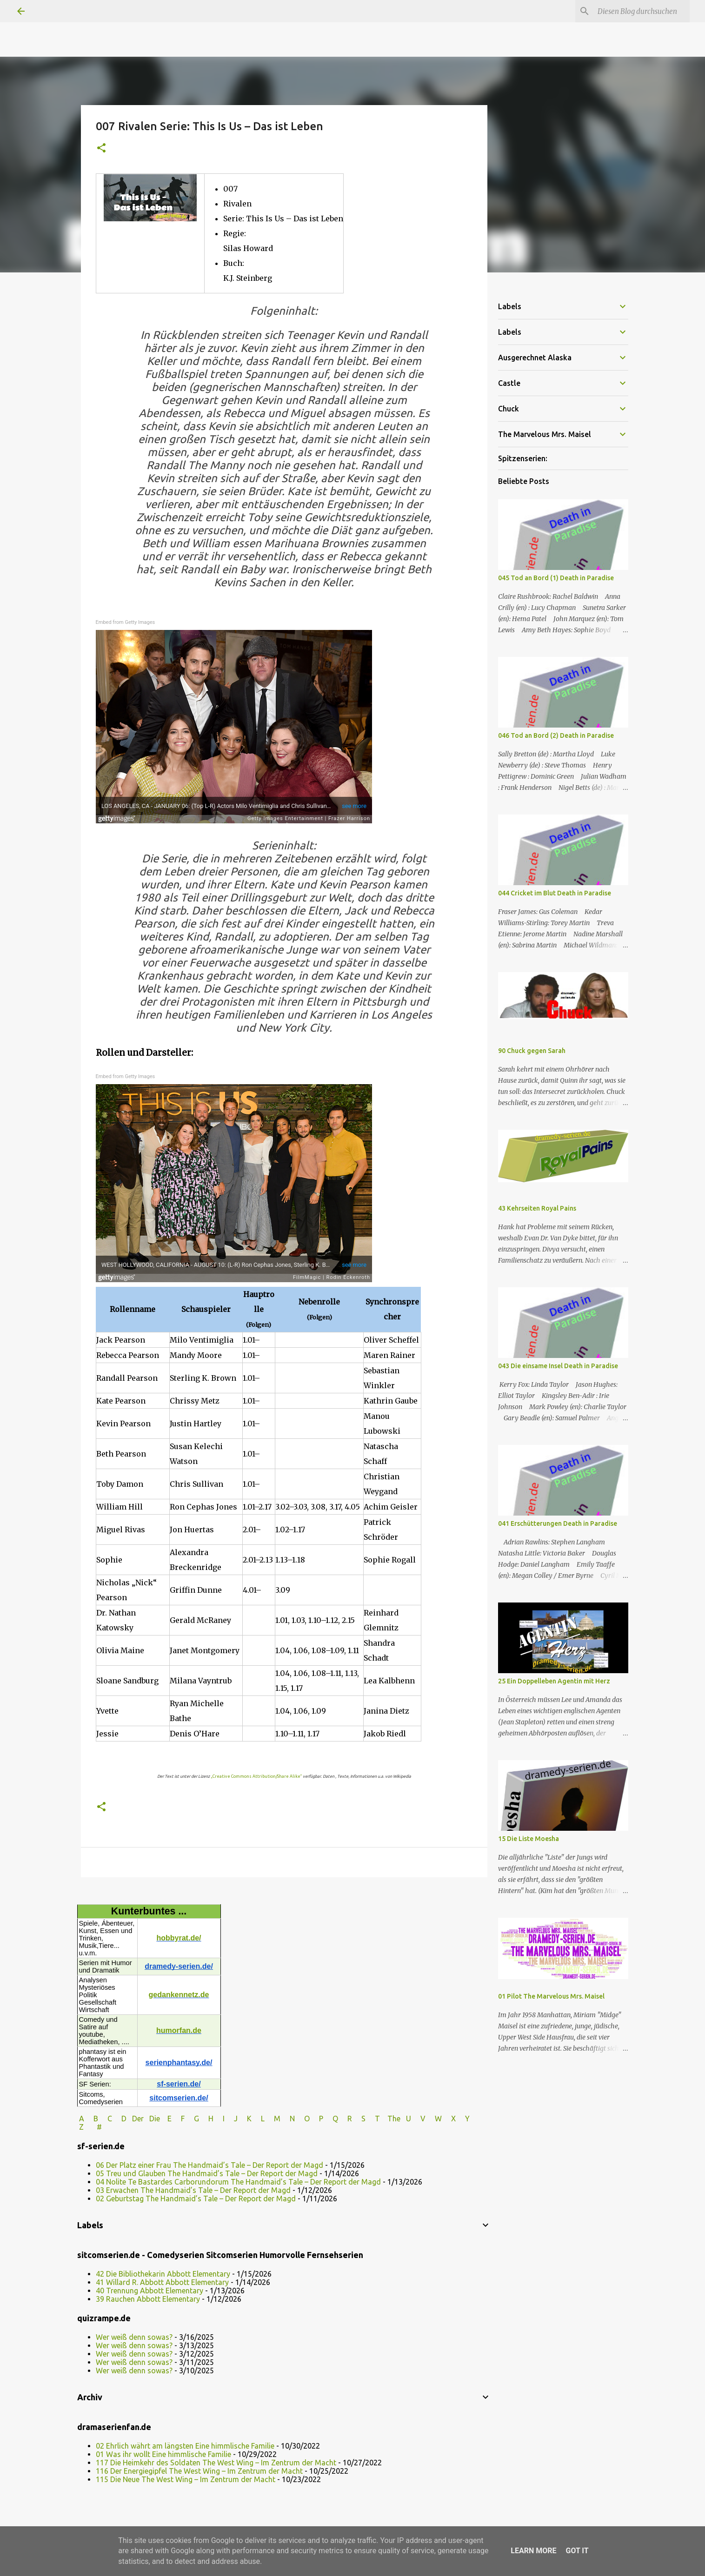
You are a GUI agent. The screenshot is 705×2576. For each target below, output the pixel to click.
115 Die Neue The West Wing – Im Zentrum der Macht (185, 2479)
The (393, 2118)
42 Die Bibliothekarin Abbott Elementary (163, 2274)
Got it (576, 2550)
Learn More (533, 2550)
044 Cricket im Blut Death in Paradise (554, 893)
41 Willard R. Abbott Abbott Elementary (162, 2282)
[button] (101, 148)
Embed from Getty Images (125, 622)
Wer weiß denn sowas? (134, 2337)
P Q (329, 2118)
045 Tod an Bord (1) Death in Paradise (556, 578)
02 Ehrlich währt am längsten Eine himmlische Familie (185, 2446)
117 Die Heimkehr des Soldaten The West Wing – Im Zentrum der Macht (216, 2462)
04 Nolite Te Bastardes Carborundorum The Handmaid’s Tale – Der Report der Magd (238, 2182)
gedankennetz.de (179, 1995)
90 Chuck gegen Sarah (531, 1050)
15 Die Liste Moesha (528, 1838)
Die (154, 2118)
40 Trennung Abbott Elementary (149, 2290)
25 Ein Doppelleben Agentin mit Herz (554, 1681)
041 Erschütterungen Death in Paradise (557, 1523)
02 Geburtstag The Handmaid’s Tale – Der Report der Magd (196, 2198)
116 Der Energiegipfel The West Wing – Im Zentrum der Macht (199, 2471)
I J (231, 2118)
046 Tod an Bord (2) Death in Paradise (556, 735)
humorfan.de (178, 2030)
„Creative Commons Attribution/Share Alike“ (256, 1776)
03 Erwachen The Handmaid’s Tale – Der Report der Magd (193, 2190)
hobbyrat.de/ (178, 1938)
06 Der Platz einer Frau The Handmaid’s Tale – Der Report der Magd (209, 2165)
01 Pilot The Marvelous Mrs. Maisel (551, 1996)
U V (416, 2118)
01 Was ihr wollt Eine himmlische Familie (163, 2454)
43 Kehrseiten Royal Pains (537, 1208)
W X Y (453, 2118)
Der (138, 2118)
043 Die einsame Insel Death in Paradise (558, 1366)
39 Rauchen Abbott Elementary (148, 2299)
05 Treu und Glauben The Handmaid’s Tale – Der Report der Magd (207, 2173)
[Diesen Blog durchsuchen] (641, 11)
